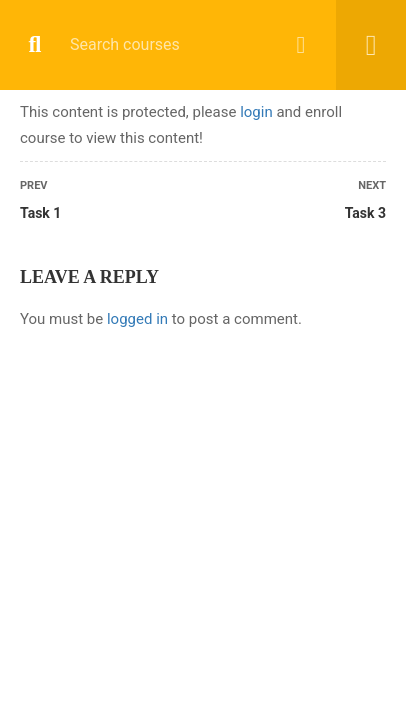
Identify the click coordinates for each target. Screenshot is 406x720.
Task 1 (40, 213)
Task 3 (365, 213)
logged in (137, 319)
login (256, 112)
